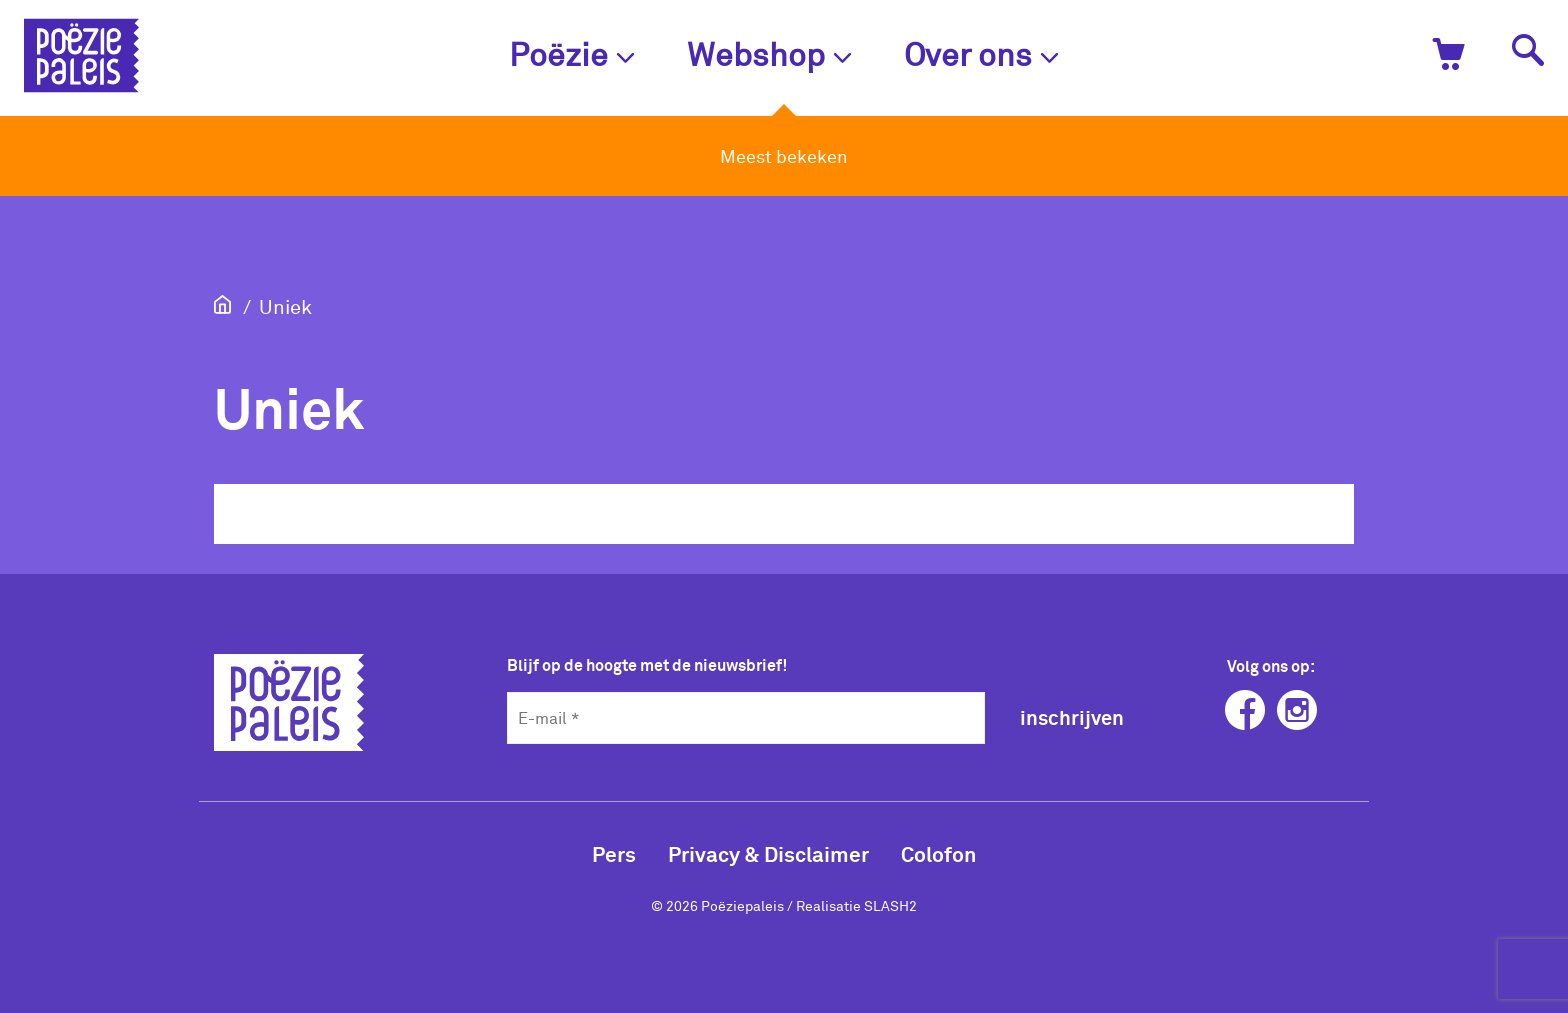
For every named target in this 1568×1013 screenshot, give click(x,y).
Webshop (769, 53)
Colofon (938, 853)
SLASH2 (890, 905)
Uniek (285, 306)
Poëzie (572, 53)
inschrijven (1072, 717)
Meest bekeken (784, 156)
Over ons (981, 53)
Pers (614, 853)
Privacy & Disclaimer (768, 853)
